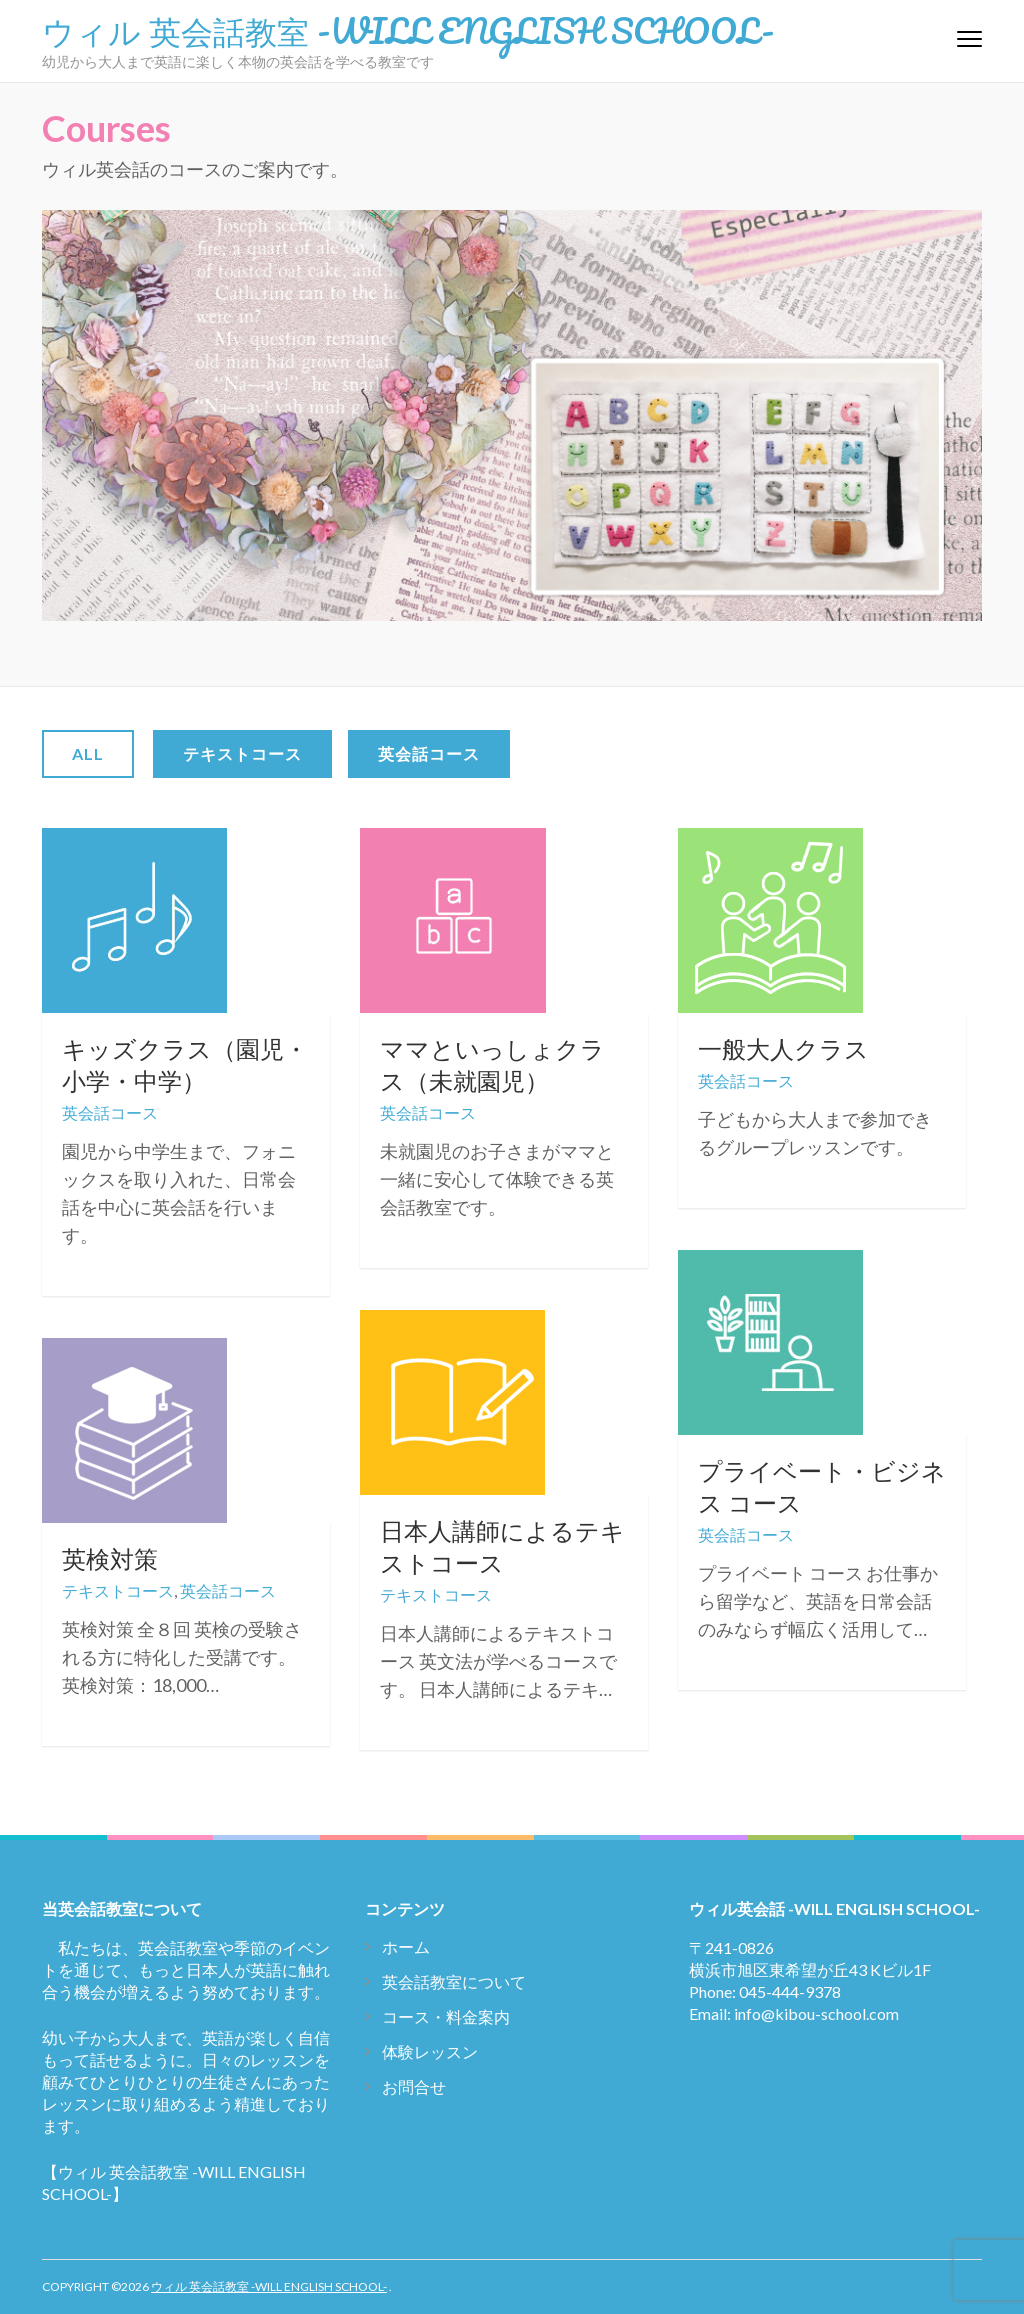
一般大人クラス (783, 1048)
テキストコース (242, 753)
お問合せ (414, 2086)
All (88, 753)
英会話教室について (454, 1981)
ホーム (406, 1946)
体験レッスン (430, 2051)
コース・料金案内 (446, 2016)
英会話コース (429, 753)
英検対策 (110, 1558)
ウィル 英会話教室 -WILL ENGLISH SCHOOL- (408, 30)
